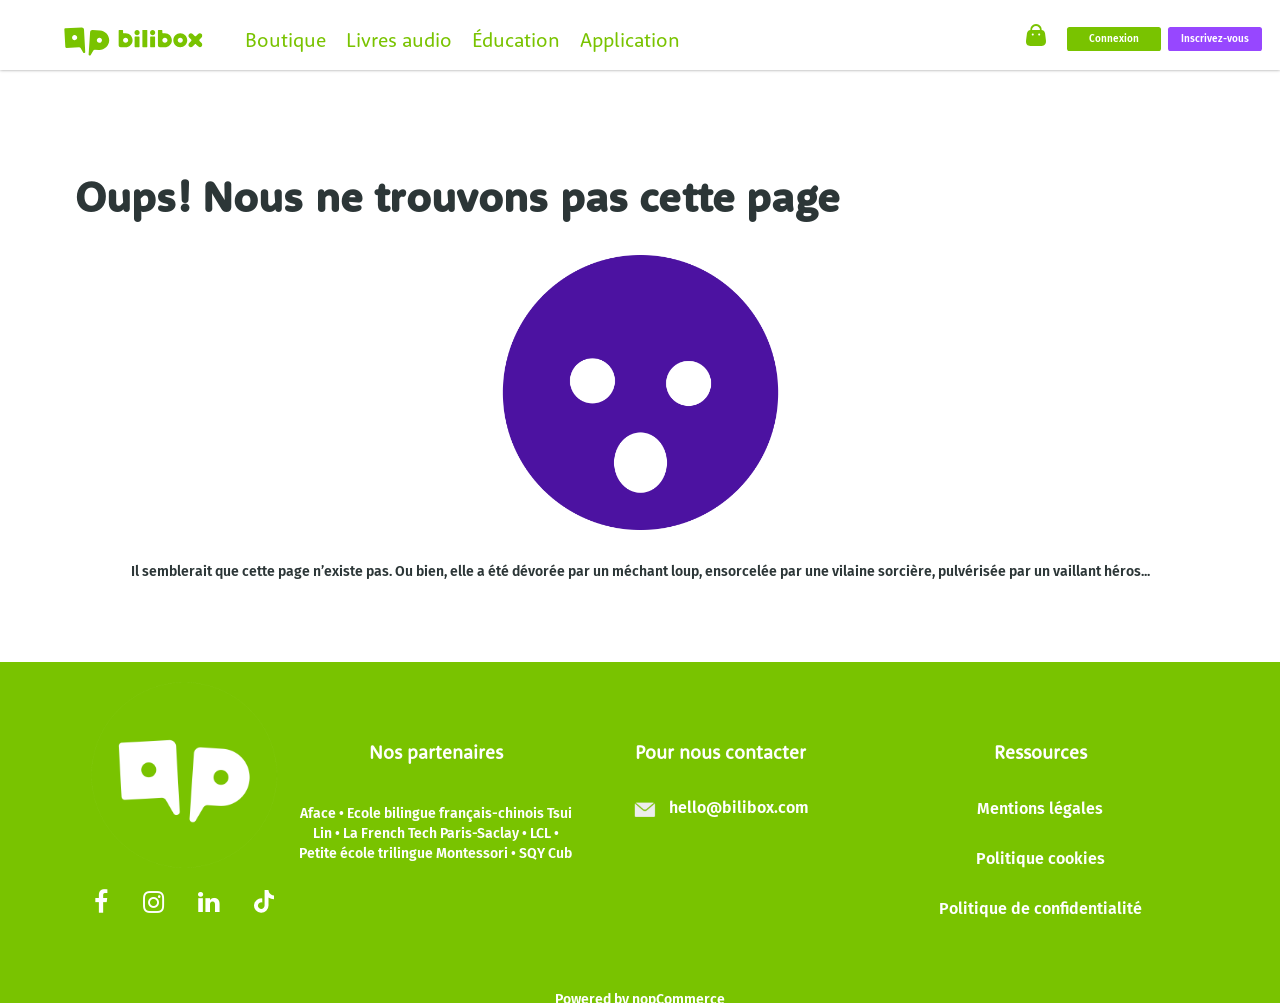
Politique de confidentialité (1040, 908)
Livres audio (399, 40)
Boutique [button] (285, 40)
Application (630, 40)
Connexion (1114, 39)
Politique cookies (1040, 858)
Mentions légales (1040, 808)
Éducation (516, 40)
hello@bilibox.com (739, 807)
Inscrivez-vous (1215, 39)
